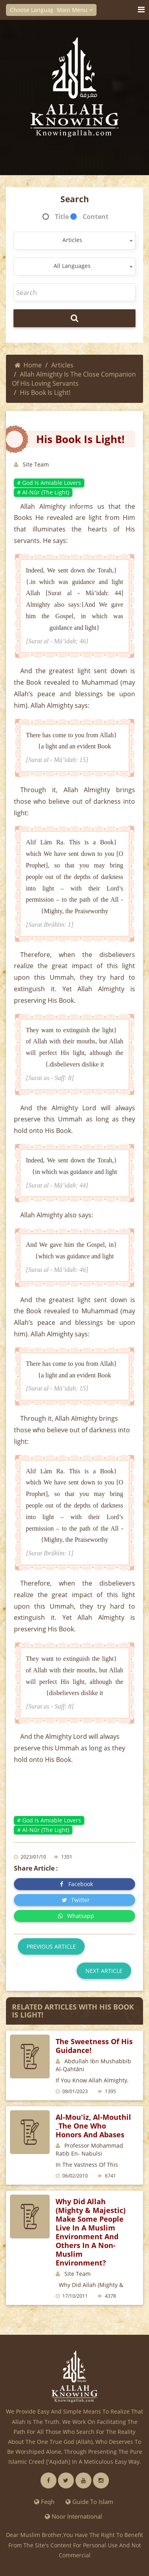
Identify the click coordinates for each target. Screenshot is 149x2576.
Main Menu (75, 10)
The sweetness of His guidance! (94, 2046)
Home (28, 365)
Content (95, 216)
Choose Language (36, 10)
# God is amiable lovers (49, 482)
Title (62, 216)
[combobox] (74, 241)
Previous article (51, 1946)
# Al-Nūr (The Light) (43, 492)
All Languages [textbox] (72, 266)
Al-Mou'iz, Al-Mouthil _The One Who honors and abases (93, 2125)
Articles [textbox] (72, 240)
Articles (62, 365)
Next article (103, 1970)
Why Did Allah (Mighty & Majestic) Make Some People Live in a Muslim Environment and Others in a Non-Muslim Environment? (91, 2232)
